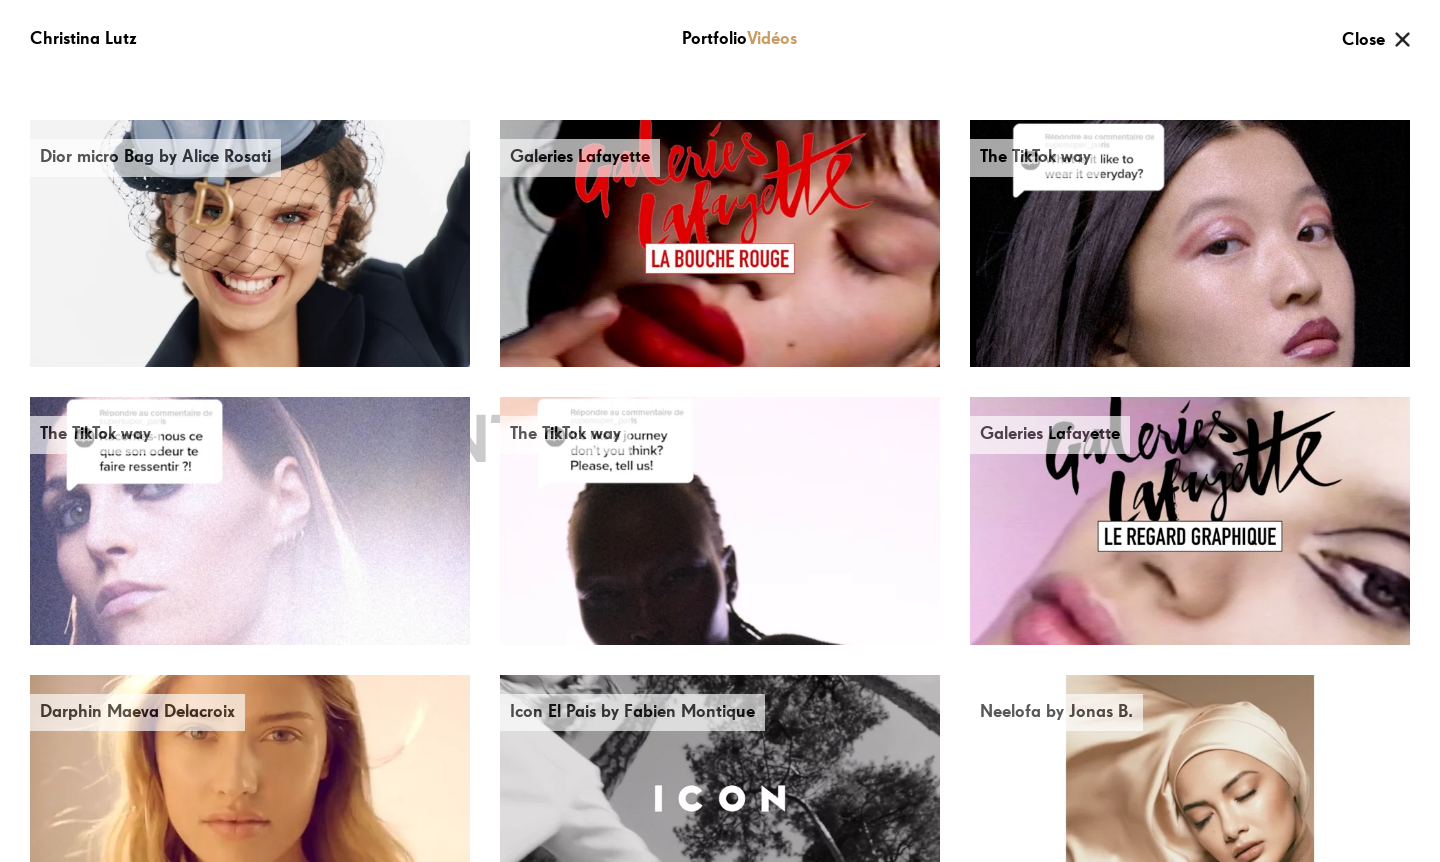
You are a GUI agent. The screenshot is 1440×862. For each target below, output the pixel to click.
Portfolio (714, 39)
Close (1363, 40)
